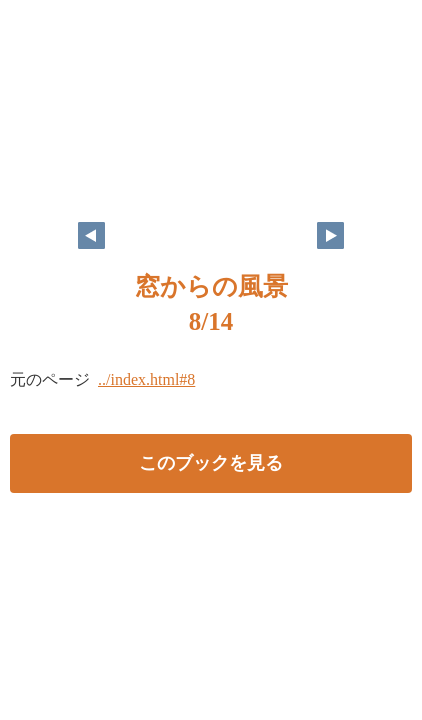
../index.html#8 (146, 379)
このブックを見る (211, 463)
